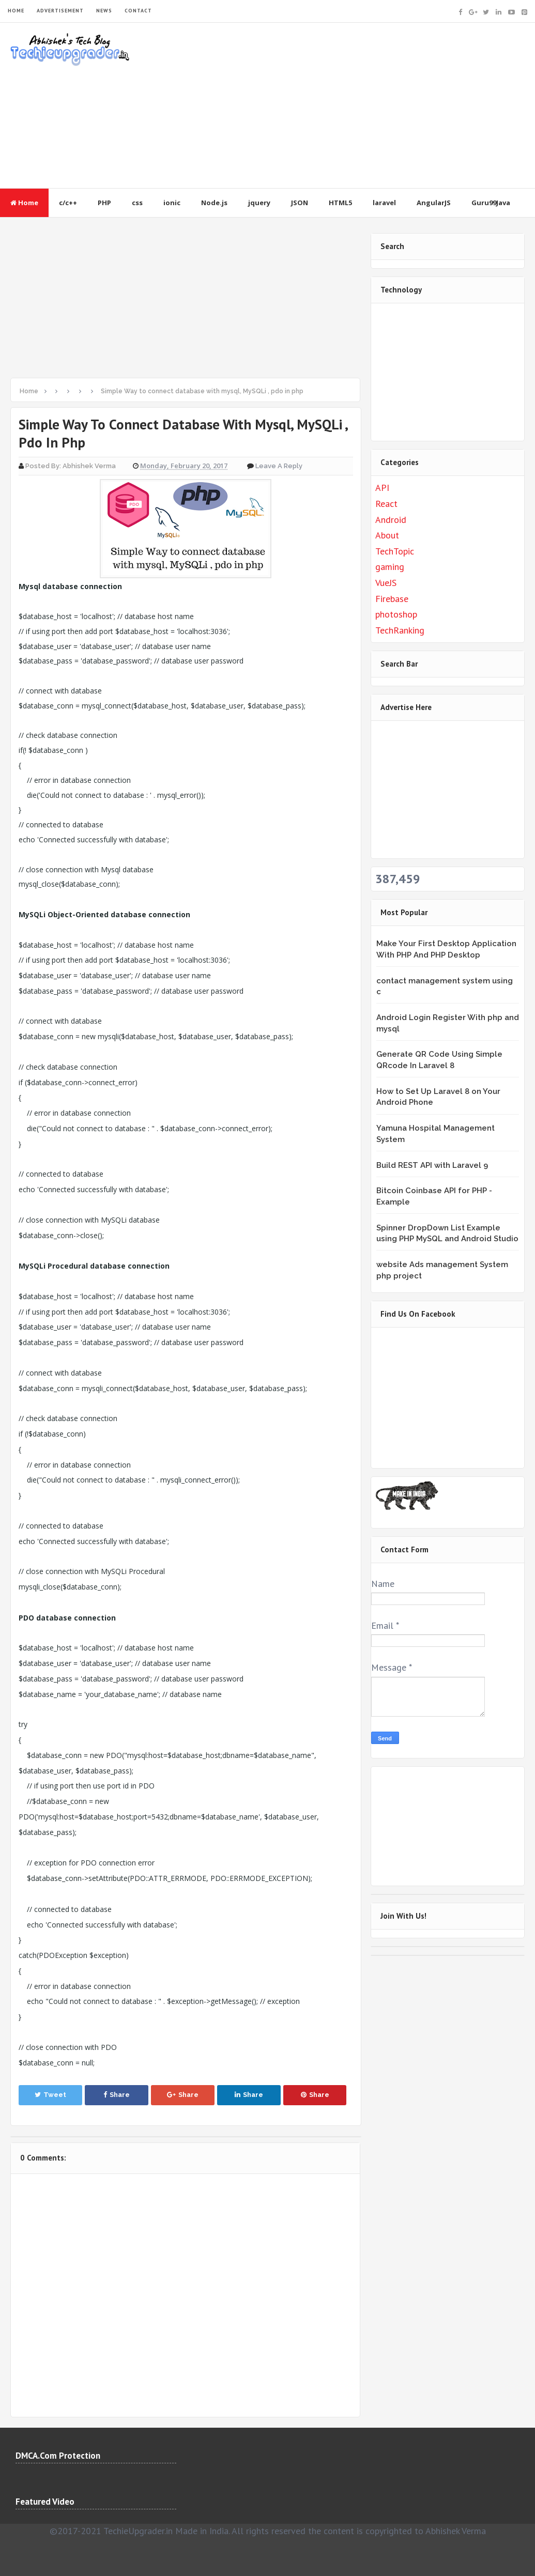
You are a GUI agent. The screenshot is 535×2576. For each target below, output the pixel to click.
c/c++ (68, 202)
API (382, 487)
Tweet (50, 2095)
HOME (16, 10)
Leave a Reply (278, 466)
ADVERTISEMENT (60, 10)
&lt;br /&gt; (440, 1396)
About (387, 535)
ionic (171, 202)
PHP (104, 202)
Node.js (214, 202)
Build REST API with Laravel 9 (432, 1165)
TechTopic (394, 551)
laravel (384, 202)
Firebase (391, 599)
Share (116, 2095)
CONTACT (138, 10)
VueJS (385, 583)
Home (24, 202)
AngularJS (434, 202)
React (386, 504)
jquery (259, 202)
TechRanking (399, 630)
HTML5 (340, 202)
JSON (299, 202)
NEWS (104, 10)
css (137, 202)
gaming (389, 567)
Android (390, 520)
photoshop (396, 614)
